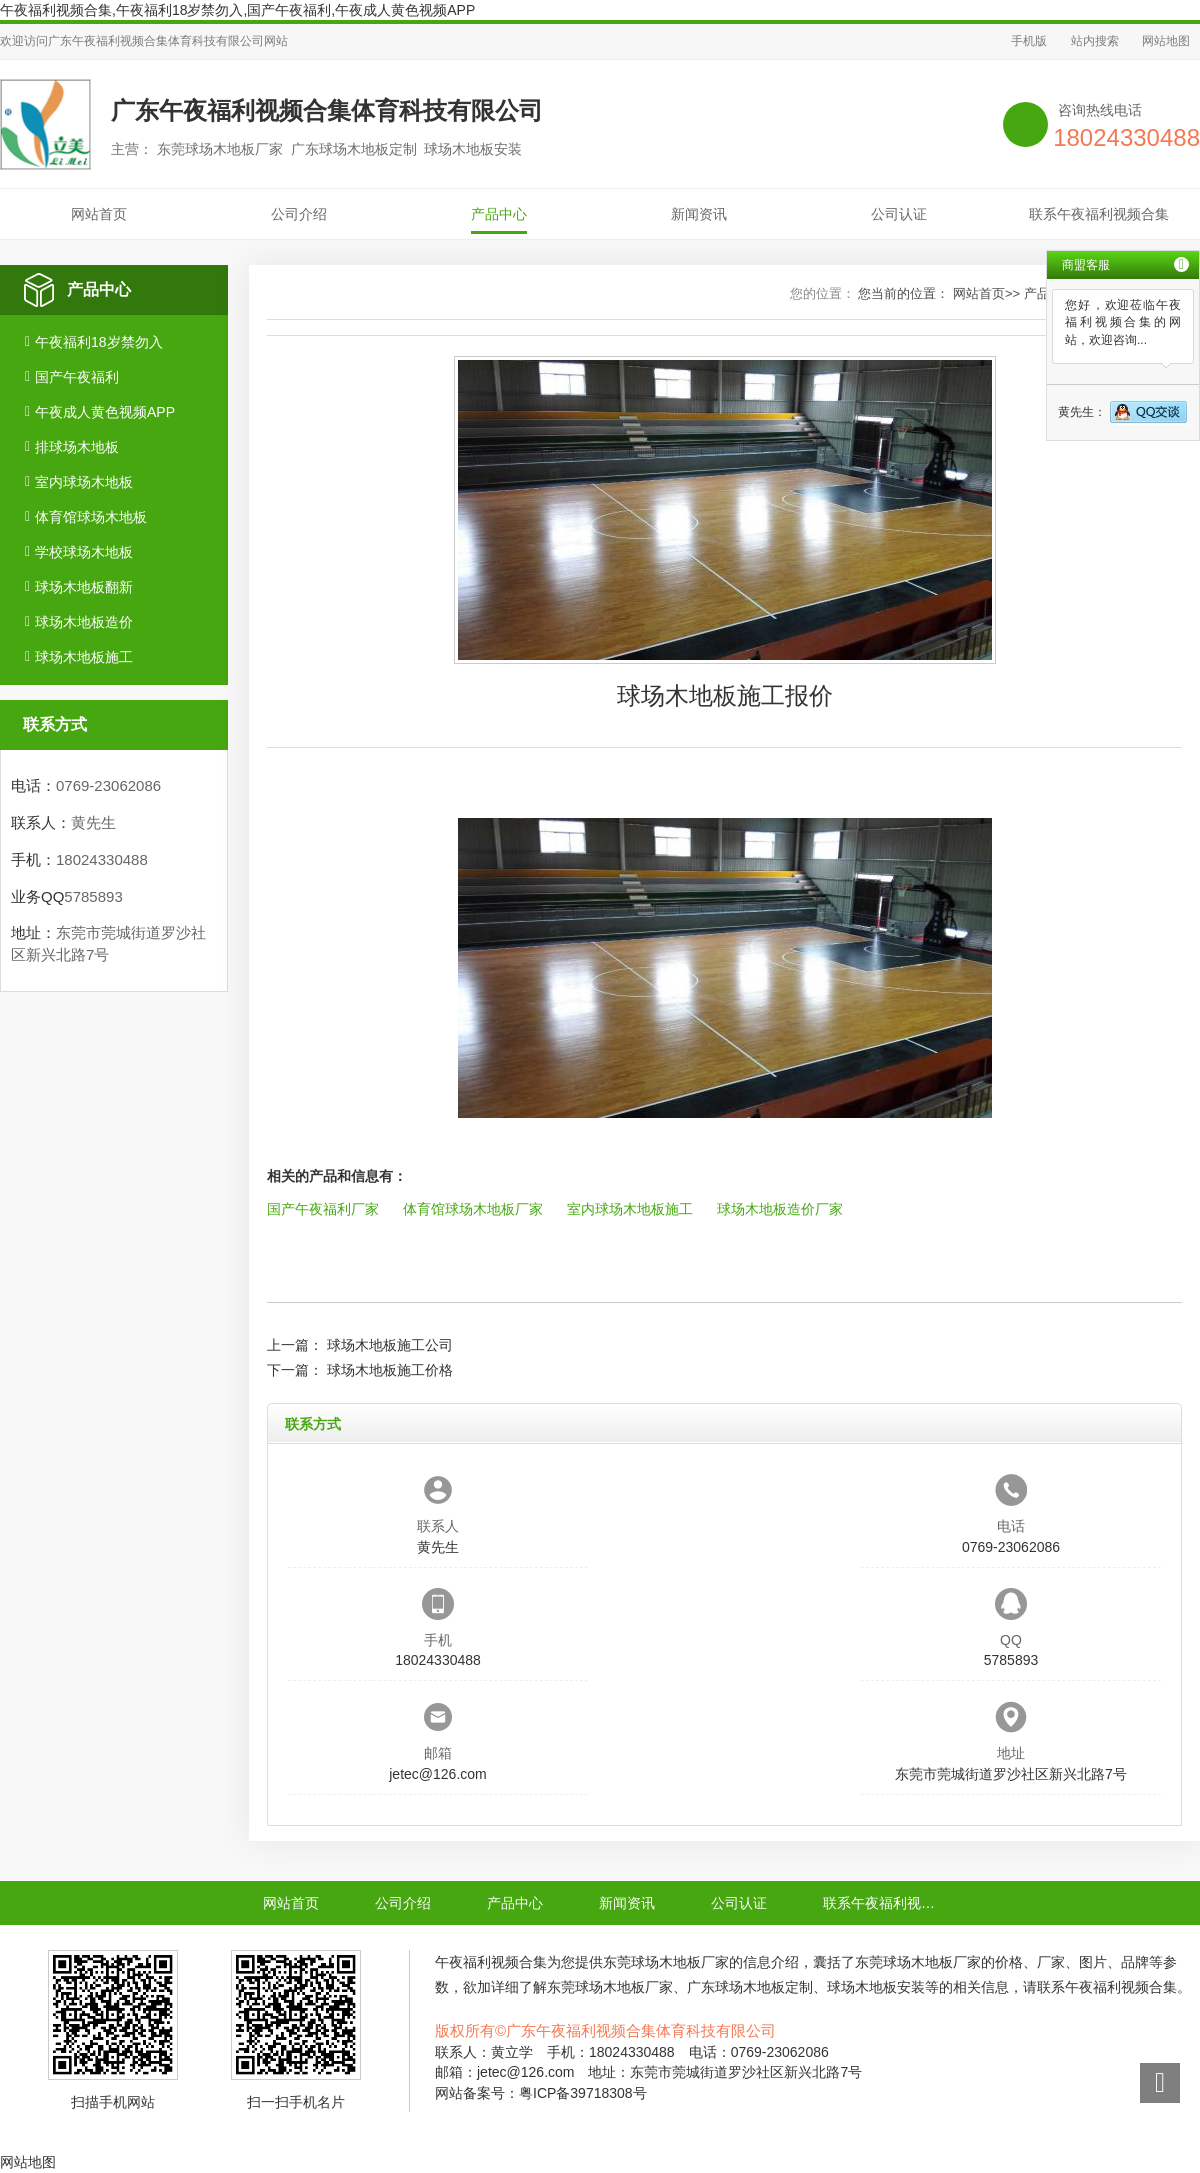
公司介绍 (299, 214)
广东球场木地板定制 (750, 1987)
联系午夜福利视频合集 (1099, 214)
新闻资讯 (699, 214)
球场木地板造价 (84, 622)
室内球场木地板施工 (630, 1209)
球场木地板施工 (84, 657)
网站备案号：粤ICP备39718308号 (541, 2093)
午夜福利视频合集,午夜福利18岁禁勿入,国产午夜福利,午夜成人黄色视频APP (237, 10)
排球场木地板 (77, 447)
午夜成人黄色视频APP (105, 412)
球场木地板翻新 (84, 587)
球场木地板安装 (876, 1987)
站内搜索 (1095, 41)
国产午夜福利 (77, 377)
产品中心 (499, 214)
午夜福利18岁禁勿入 (99, 342)
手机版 (1029, 41)
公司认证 (899, 214)
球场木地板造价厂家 (780, 1209)
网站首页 (99, 214)
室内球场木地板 (84, 482)
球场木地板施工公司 (390, 1345)
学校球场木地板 (84, 552)
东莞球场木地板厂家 (666, 1962)
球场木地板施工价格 (390, 1370)
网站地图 (1166, 41)
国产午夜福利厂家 (323, 1209)
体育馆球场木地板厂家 (473, 1209)
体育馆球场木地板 (91, 517)
